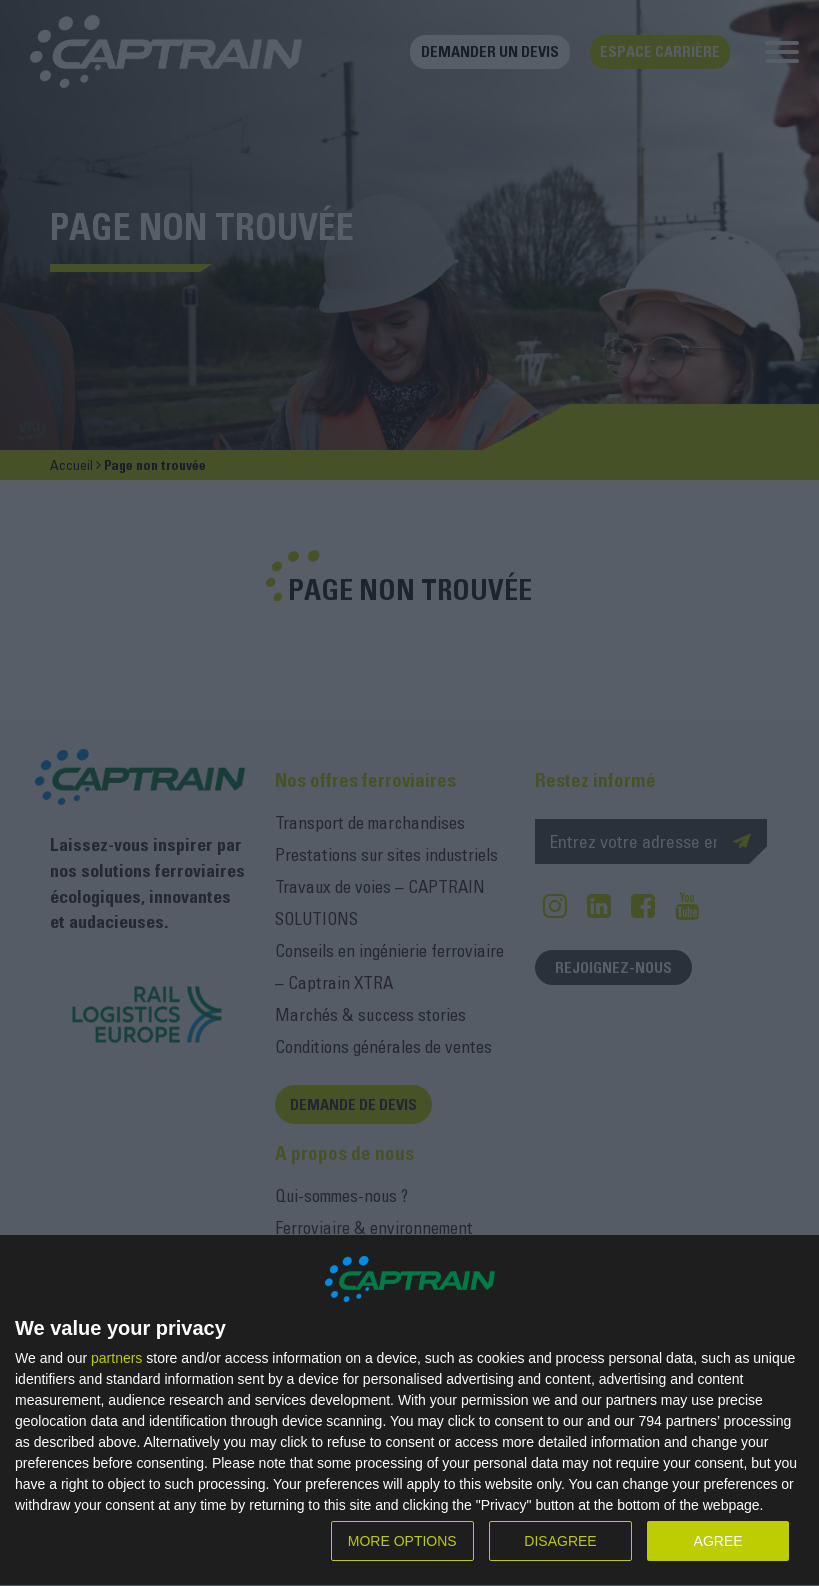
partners (116, 1358)
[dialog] (409, 1411)
